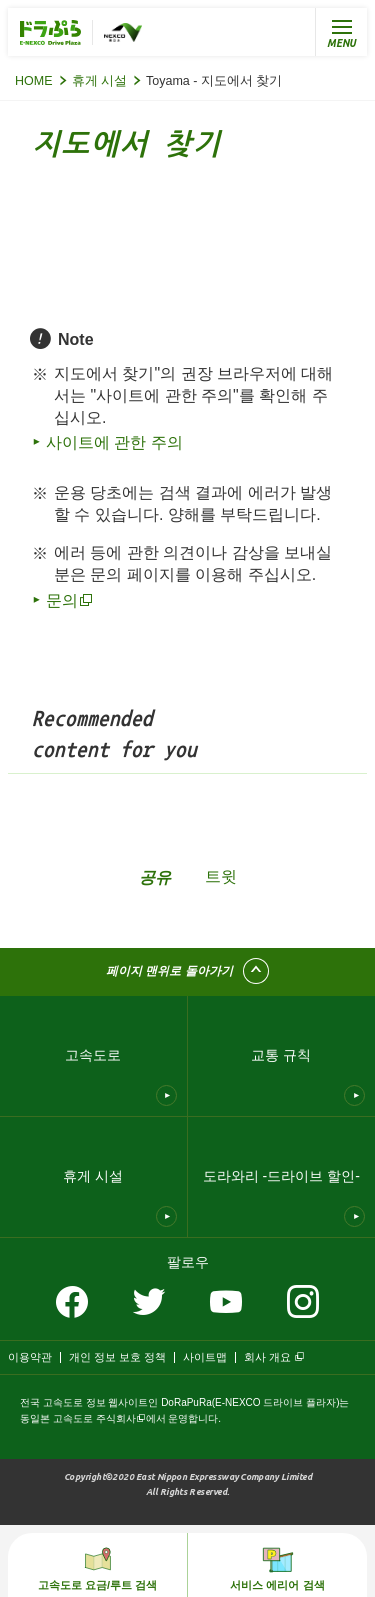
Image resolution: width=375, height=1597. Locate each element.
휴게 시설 (99, 81)
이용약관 (30, 1357)
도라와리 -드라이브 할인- (281, 1176)
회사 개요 (267, 1357)
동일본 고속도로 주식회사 (78, 1418)
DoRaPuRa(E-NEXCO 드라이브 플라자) (250, 1402)
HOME (34, 81)
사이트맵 (205, 1357)
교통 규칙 (281, 1055)
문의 (62, 600)
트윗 (221, 876)
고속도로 (93, 1055)
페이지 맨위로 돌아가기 (169, 971)
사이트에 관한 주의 (114, 442)
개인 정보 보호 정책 (117, 1357)
